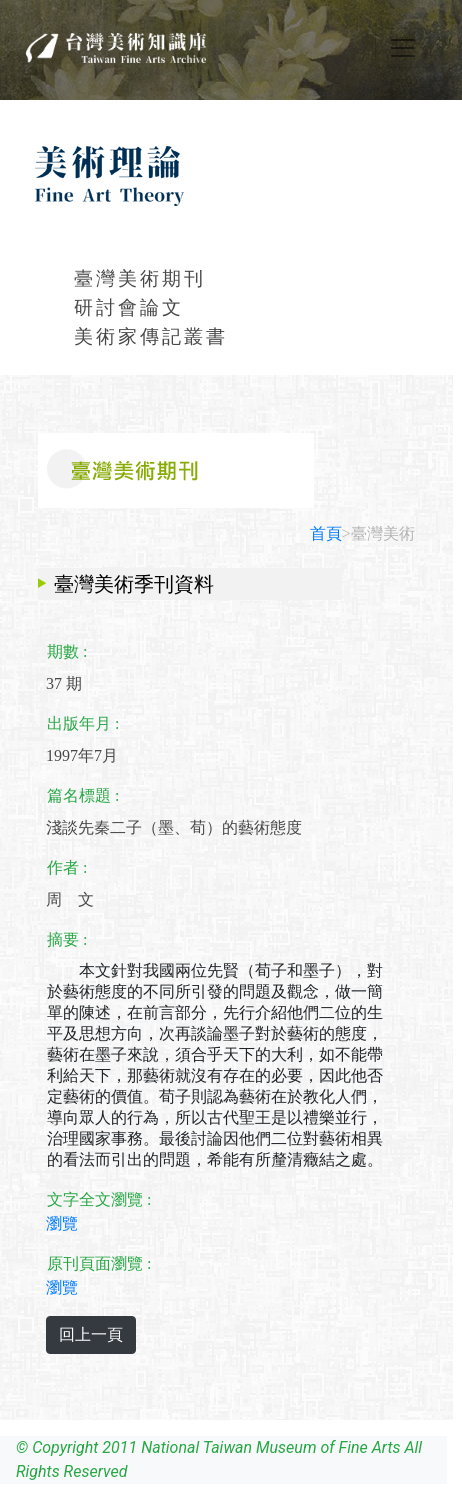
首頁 (326, 533)
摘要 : (67, 939)
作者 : (67, 867)
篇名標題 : (83, 795)
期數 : (67, 651)
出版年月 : (83, 723)
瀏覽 (62, 1223)
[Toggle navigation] (403, 48)
